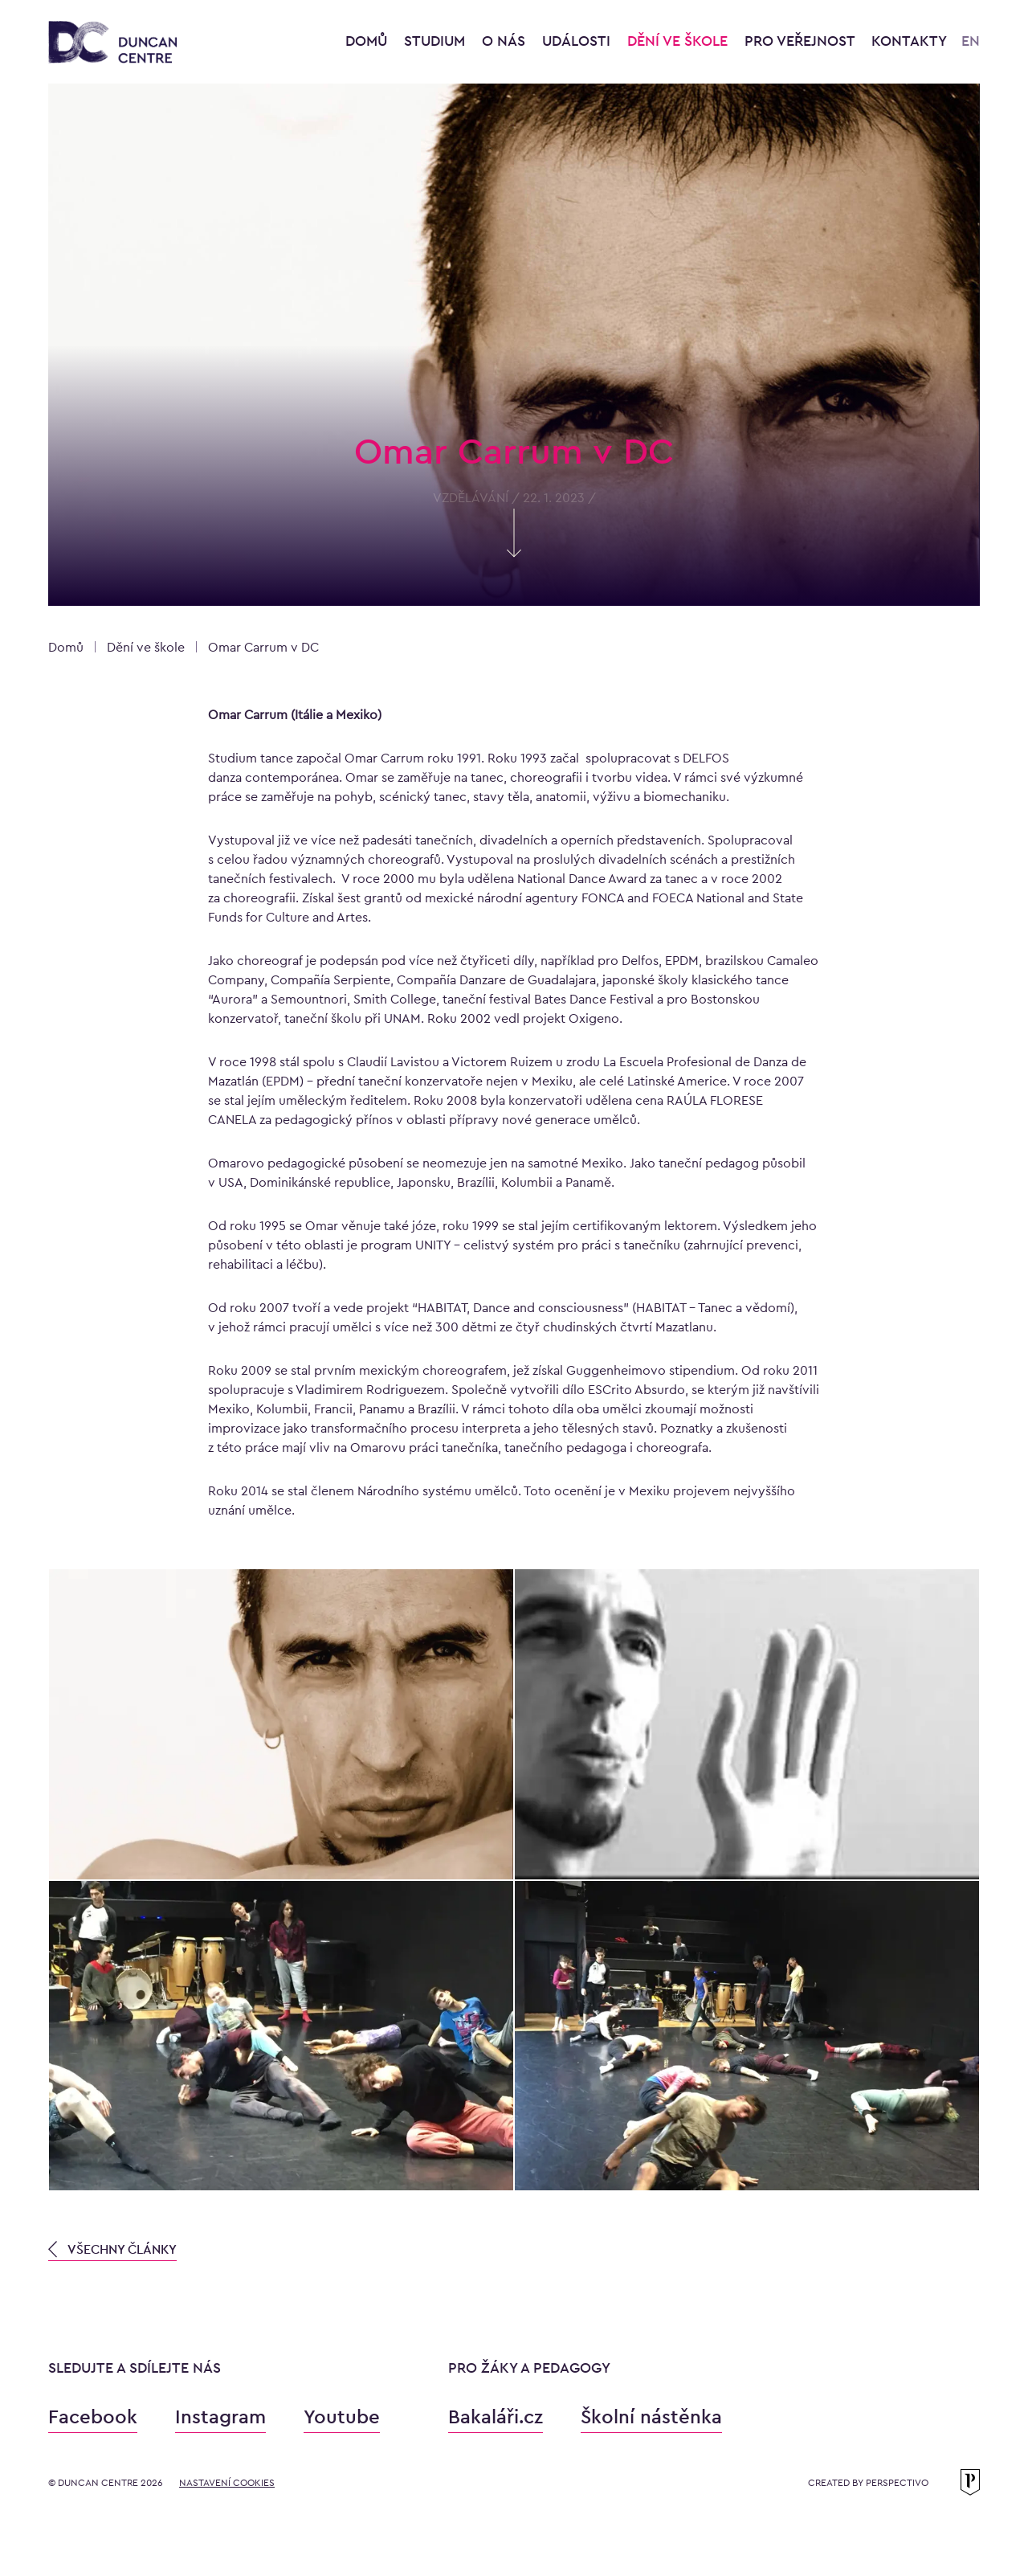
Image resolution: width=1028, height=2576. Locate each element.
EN (970, 40)
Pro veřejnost (801, 40)
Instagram (220, 2416)
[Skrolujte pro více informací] (514, 552)
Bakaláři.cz (495, 2416)
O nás (505, 40)
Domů (366, 40)
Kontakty (909, 40)
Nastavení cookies (227, 2482)
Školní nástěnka (651, 2416)
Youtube (342, 2416)
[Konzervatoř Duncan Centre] (112, 43)
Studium (436, 40)
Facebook (92, 2416)
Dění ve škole (679, 40)
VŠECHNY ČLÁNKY (112, 2249)
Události (578, 40)
